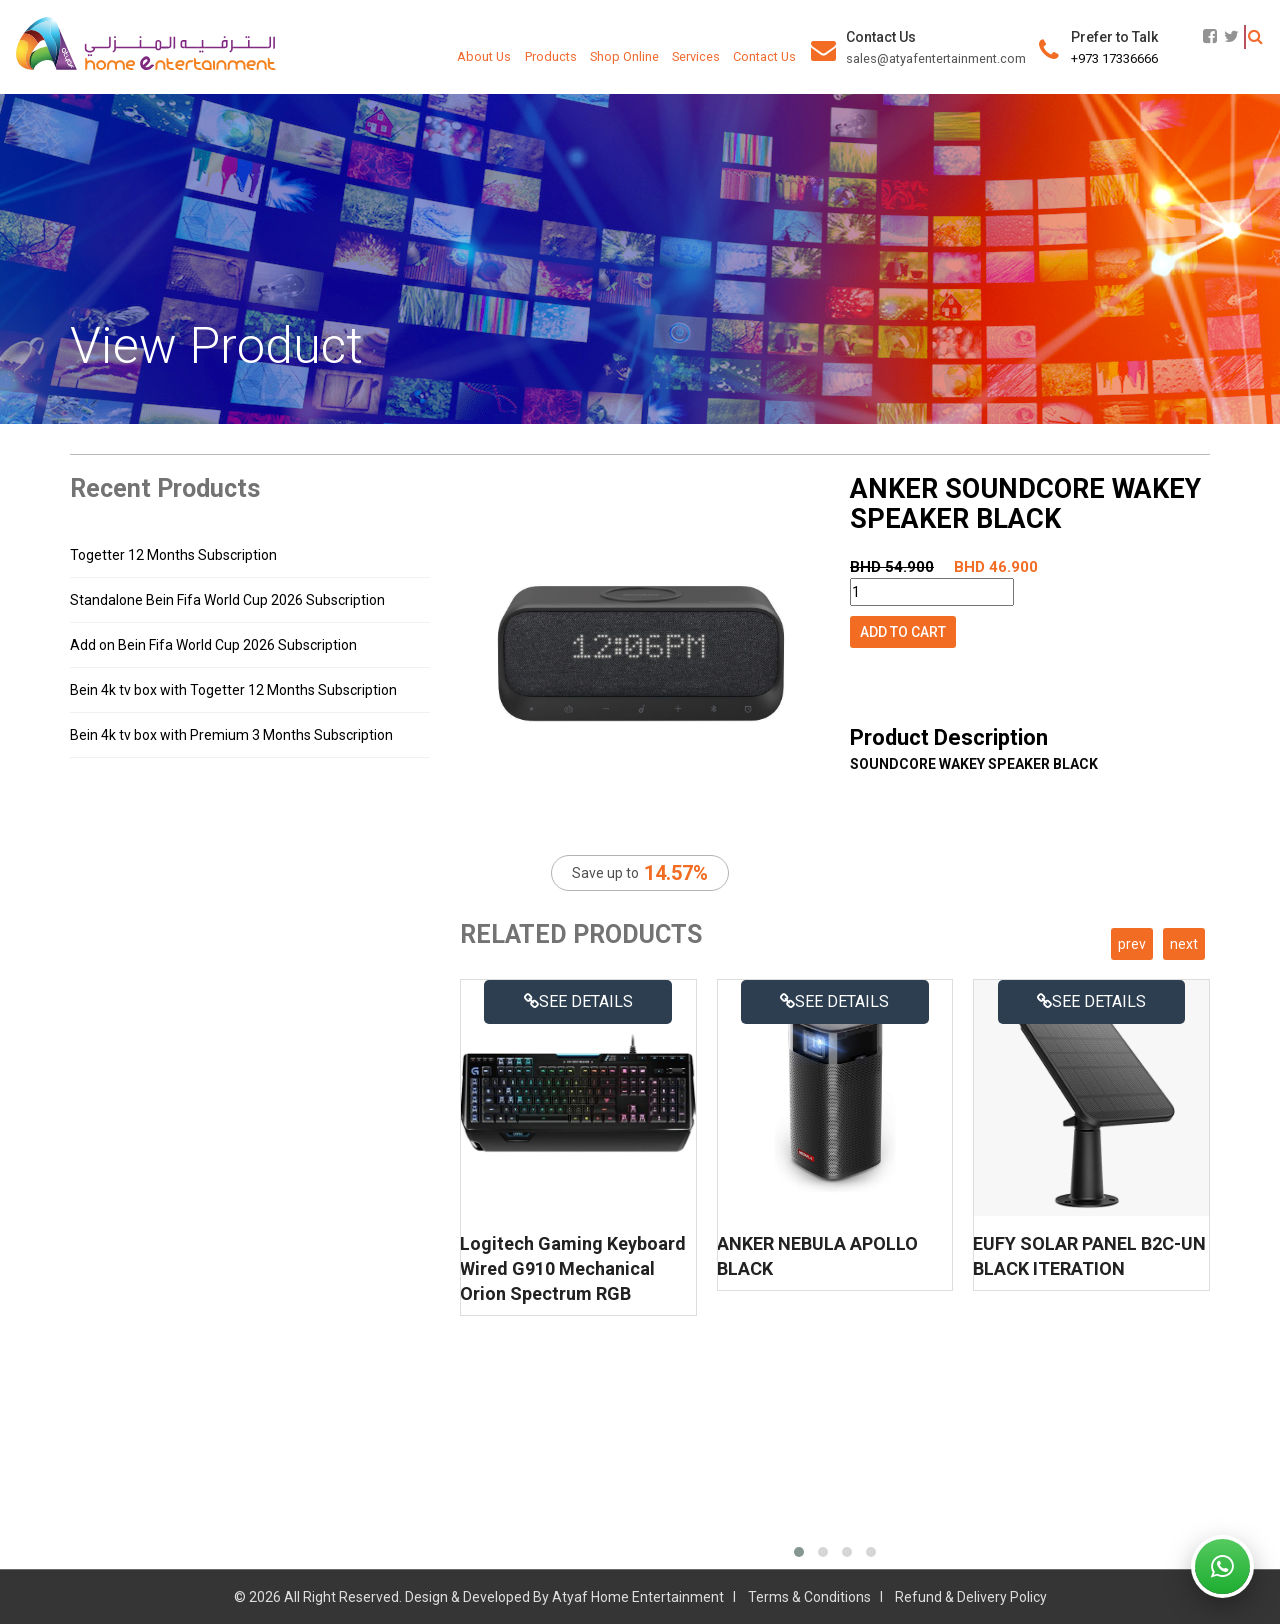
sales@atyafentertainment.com (936, 58)
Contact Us (764, 56)
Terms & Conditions (809, 1597)
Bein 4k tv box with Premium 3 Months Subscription (231, 735)
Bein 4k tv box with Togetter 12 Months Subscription (233, 690)
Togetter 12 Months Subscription (173, 555)
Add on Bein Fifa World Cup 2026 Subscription (213, 645)
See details (578, 1001)
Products (551, 56)
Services (696, 56)
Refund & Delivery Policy (971, 1597)
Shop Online (624, 56)
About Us (484, 56)
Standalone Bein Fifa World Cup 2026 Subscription (227, 600)
